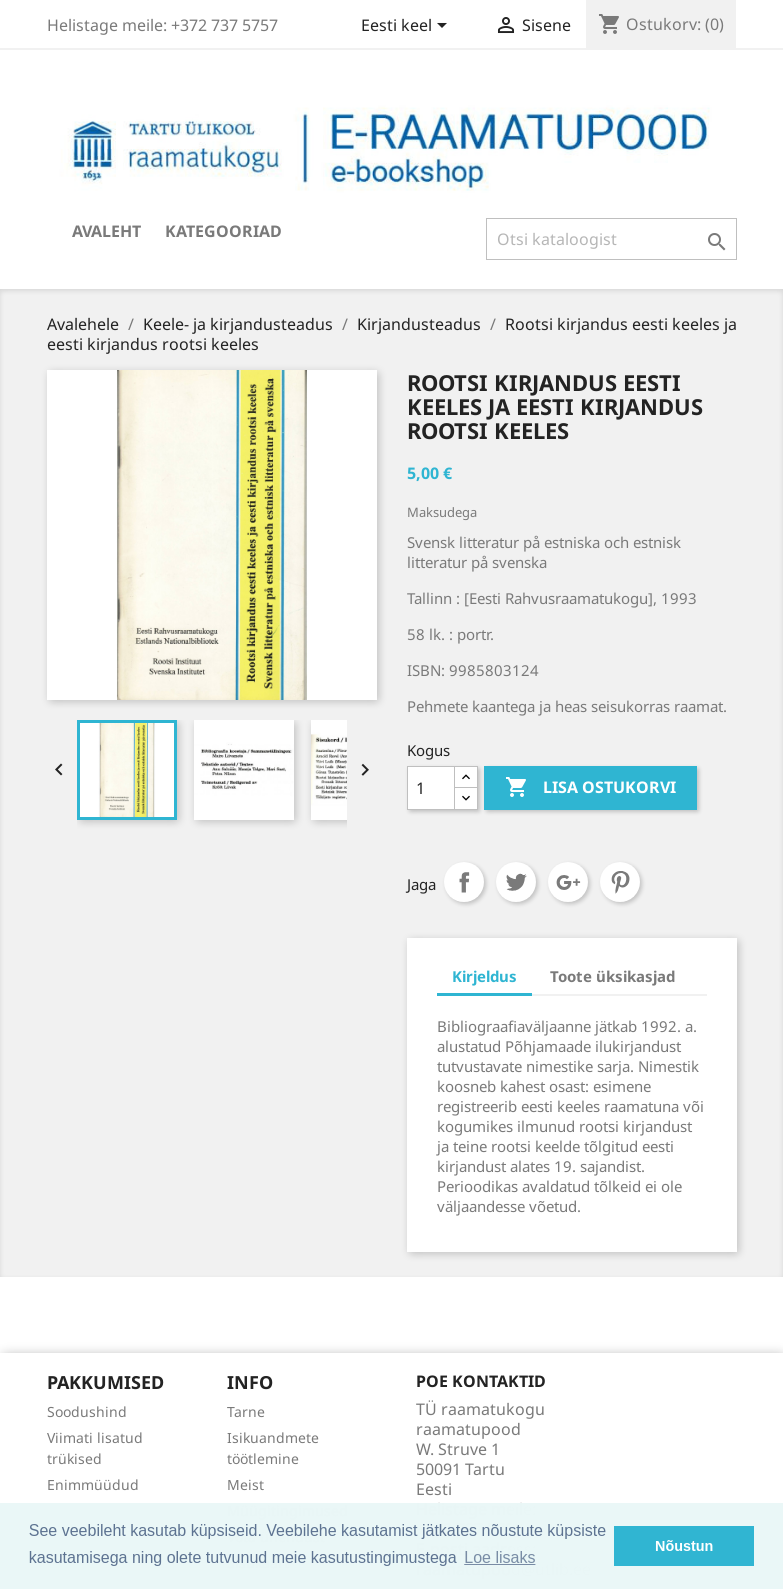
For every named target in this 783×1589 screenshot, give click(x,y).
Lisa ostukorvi (590, 788)
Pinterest (620, 882)
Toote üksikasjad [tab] (612, 976)
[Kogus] (431, 788)
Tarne (246, 1411)
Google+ (568, 882)
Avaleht (106, 231)
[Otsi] (611, 239)
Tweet (516, 882)
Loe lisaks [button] (499, 1557)
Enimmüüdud (93, 1484)
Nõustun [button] (684, 1546)
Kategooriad (223, 231)
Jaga (464, 882)
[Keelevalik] (407, 27)
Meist (245, 1484)
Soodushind (87, 1411)
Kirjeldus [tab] (484, 976)
